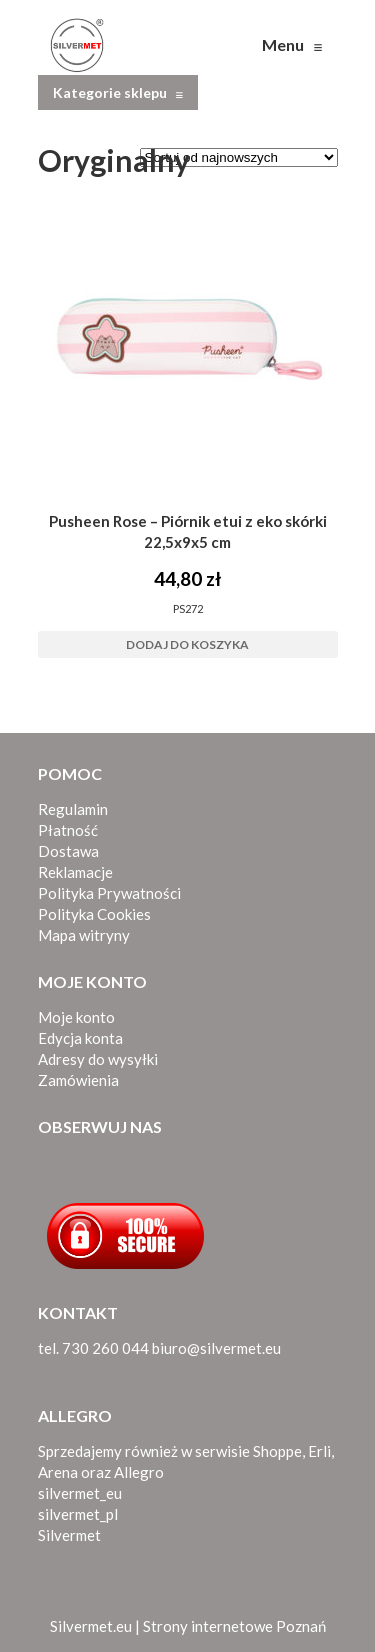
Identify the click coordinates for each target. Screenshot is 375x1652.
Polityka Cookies (94, 914)
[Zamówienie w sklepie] (239, 157)
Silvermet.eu (91, 1626)
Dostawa (68, 851)
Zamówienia (78, 1080)
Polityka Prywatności (109, 893)
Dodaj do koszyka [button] (187, 644)
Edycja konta (80, 1038)
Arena (58, 1472)
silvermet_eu (80, 1493)
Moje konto (76, 1017)
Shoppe (277, 1451)
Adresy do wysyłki (98, 1059)
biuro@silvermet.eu (216, 1348)
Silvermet (69, 1535)
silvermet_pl (78, 1514)
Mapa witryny (84, 935)
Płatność (68, 830)
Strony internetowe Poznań (234, 1626)
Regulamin (73, 809)
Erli (319, 1451)
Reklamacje (75, 872)
